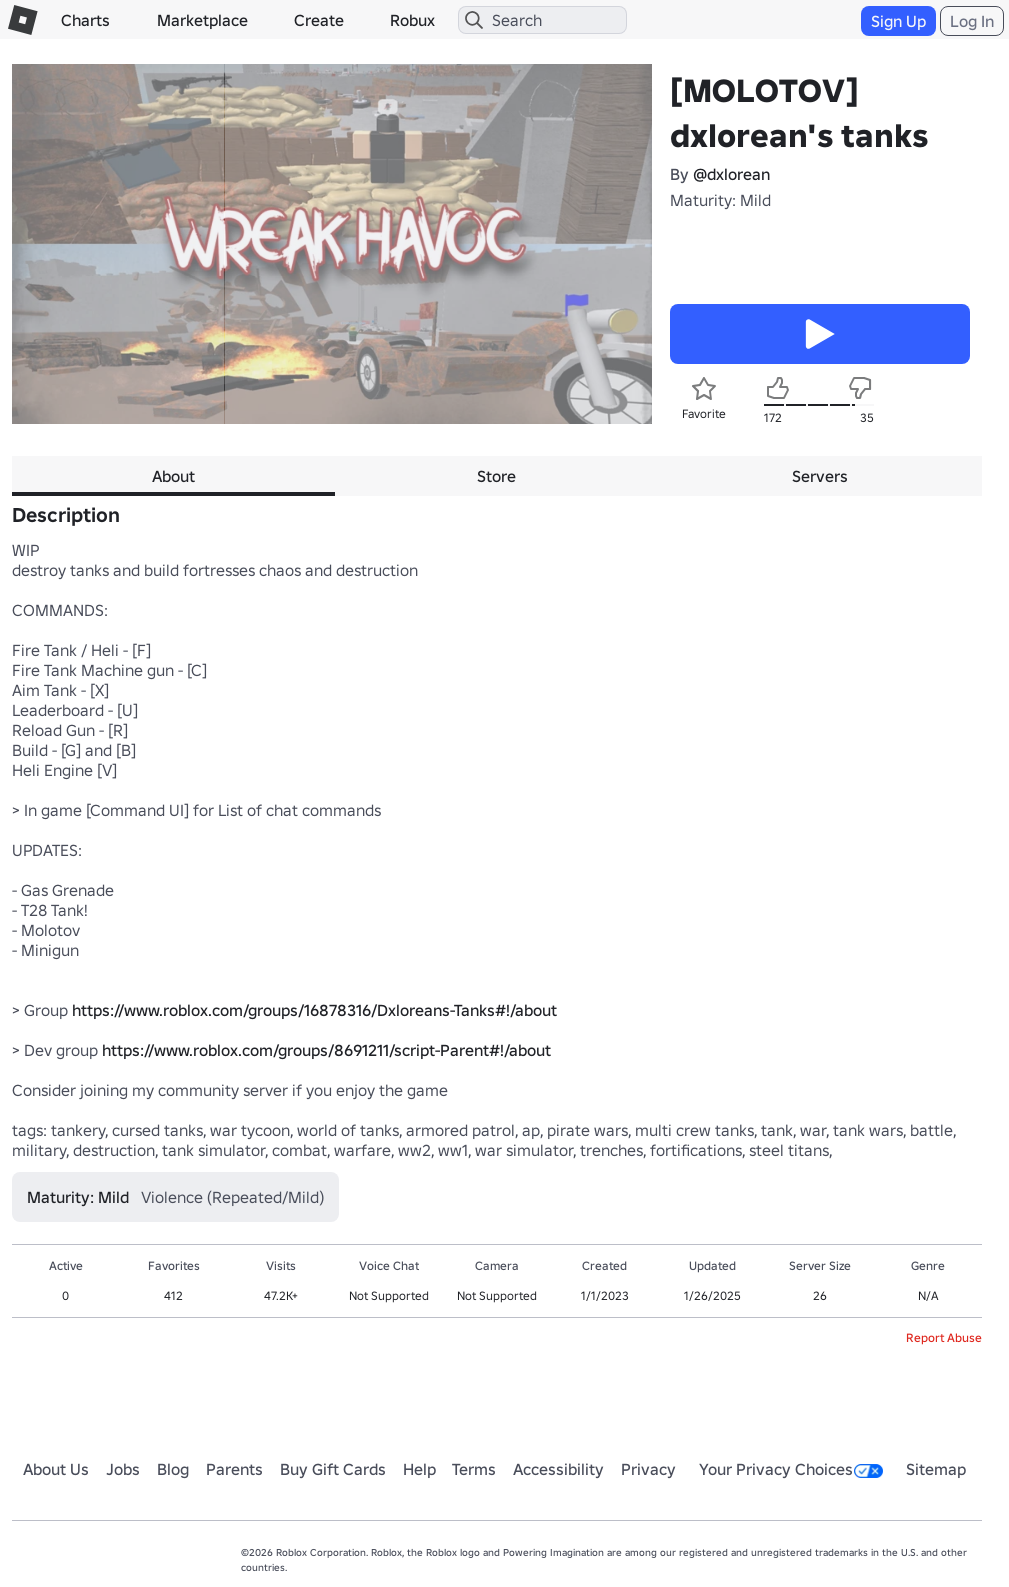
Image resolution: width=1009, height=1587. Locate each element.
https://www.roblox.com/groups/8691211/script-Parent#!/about (326, 1050)
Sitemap (936, 1469)
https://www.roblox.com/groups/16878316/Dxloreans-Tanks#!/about (314, 1010)
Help (419, 1469)
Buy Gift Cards (333, 1469)
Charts (85, 20)
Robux (412, 20)
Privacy (648, 1469)
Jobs (123, 1469)
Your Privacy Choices (791, 1469)
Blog (173, 1469)
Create (319, 20)
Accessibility (558, 1469)
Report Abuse (944, 1337)
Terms (474, 1469)
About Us (56, 1469)
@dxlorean (731, 174)
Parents (234, 1469)
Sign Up (898, 21)
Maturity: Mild (720, 200)
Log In (972, 21)
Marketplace (202, 20)
